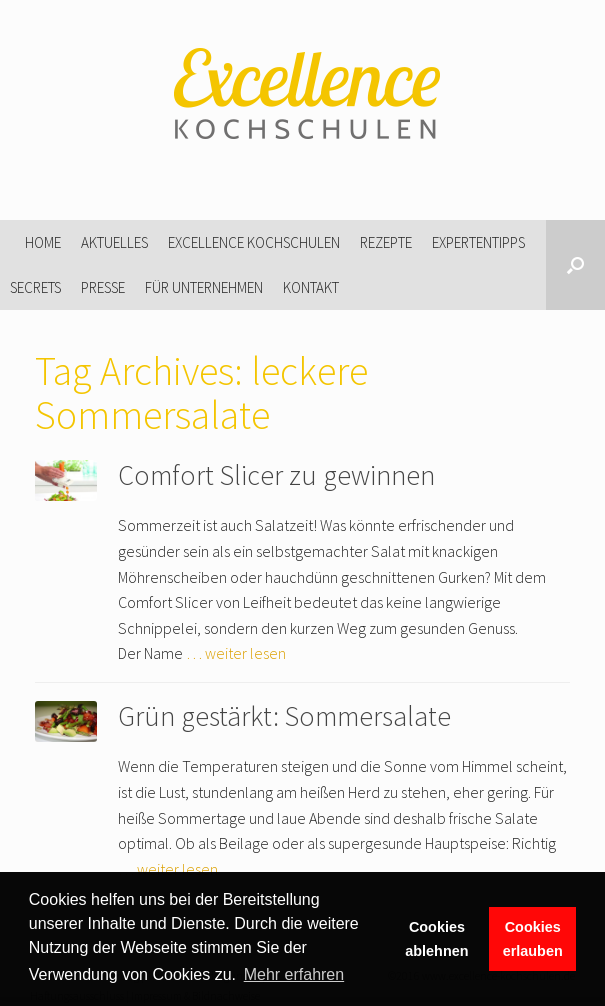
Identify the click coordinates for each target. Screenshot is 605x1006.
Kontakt (311, 287)
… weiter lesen (236, 653)
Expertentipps (478, 242)
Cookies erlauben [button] (533, 939)
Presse (103, 287)
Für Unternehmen (204, 287)
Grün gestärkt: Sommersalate (284, 716)
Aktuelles (114, 242)
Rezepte (386, 242)
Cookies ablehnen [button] (436, 939)
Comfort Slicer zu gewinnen (276, 475)
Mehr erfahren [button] (294, 974)
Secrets (35, 287)
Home (43, 242)
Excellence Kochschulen (254, 242)
